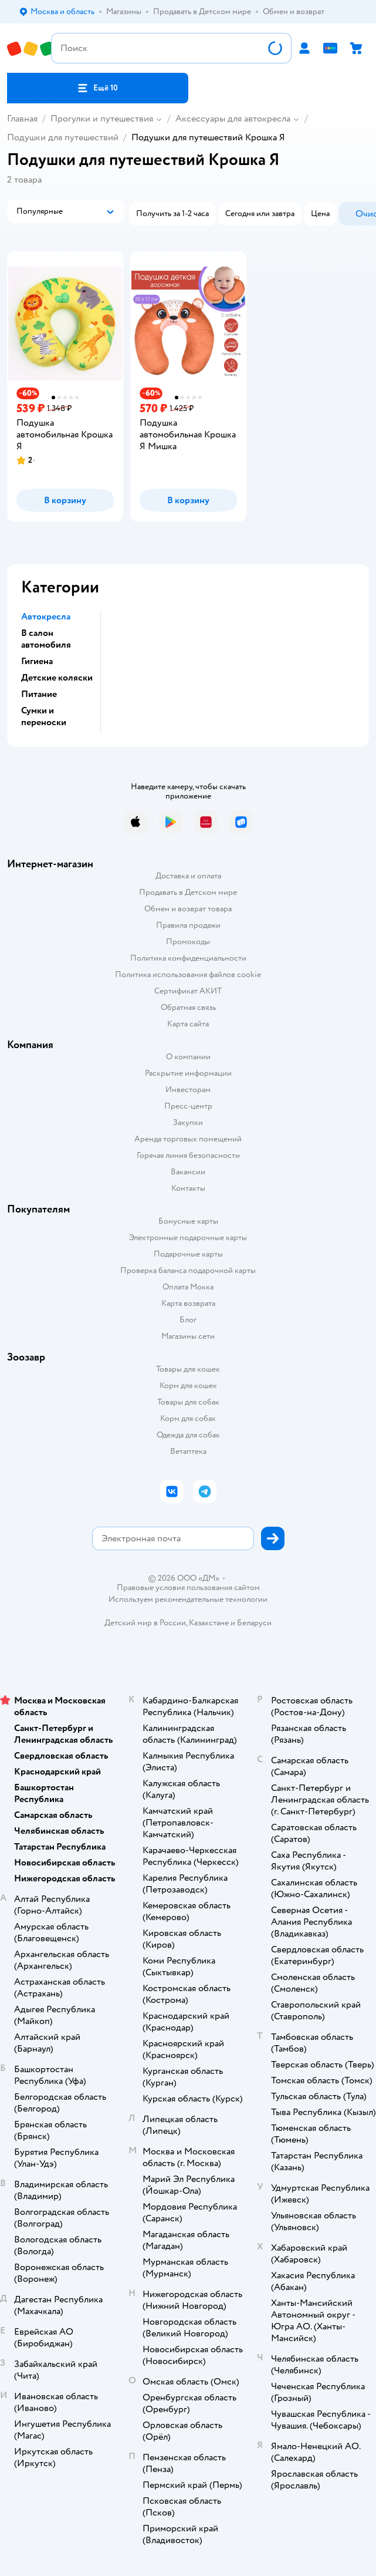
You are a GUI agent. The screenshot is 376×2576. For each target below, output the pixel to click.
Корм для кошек (188, 1385)
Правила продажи (188, 925)
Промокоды (188, 942)
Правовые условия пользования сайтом (188, 1587)
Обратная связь (188, 1007)
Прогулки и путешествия (101, 118)
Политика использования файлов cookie (188, 974)
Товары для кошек (188, 1369)
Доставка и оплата (188, 876)
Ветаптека (188, 1451)
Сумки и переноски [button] (43, 716)
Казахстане (209, 1623)
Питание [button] (39, 694)
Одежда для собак (188, 1435)
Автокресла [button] (45, 616)
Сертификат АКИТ (188, 991)
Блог (188, 1320)
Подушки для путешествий (62, 137)
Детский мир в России (145, 1623)
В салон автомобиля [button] (46, 639)
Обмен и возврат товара (188, 909)
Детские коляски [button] (57, 677)
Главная (22, 118)
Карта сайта (188, 1024)
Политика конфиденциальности (188, 958)
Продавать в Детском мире (188, 892)
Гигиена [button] (37, 661)
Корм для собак (188, 1418)
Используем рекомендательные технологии (188, 1599)
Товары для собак (188, 1402)
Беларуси (254, 1623)
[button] (97, 88)
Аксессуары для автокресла (232, 118)
